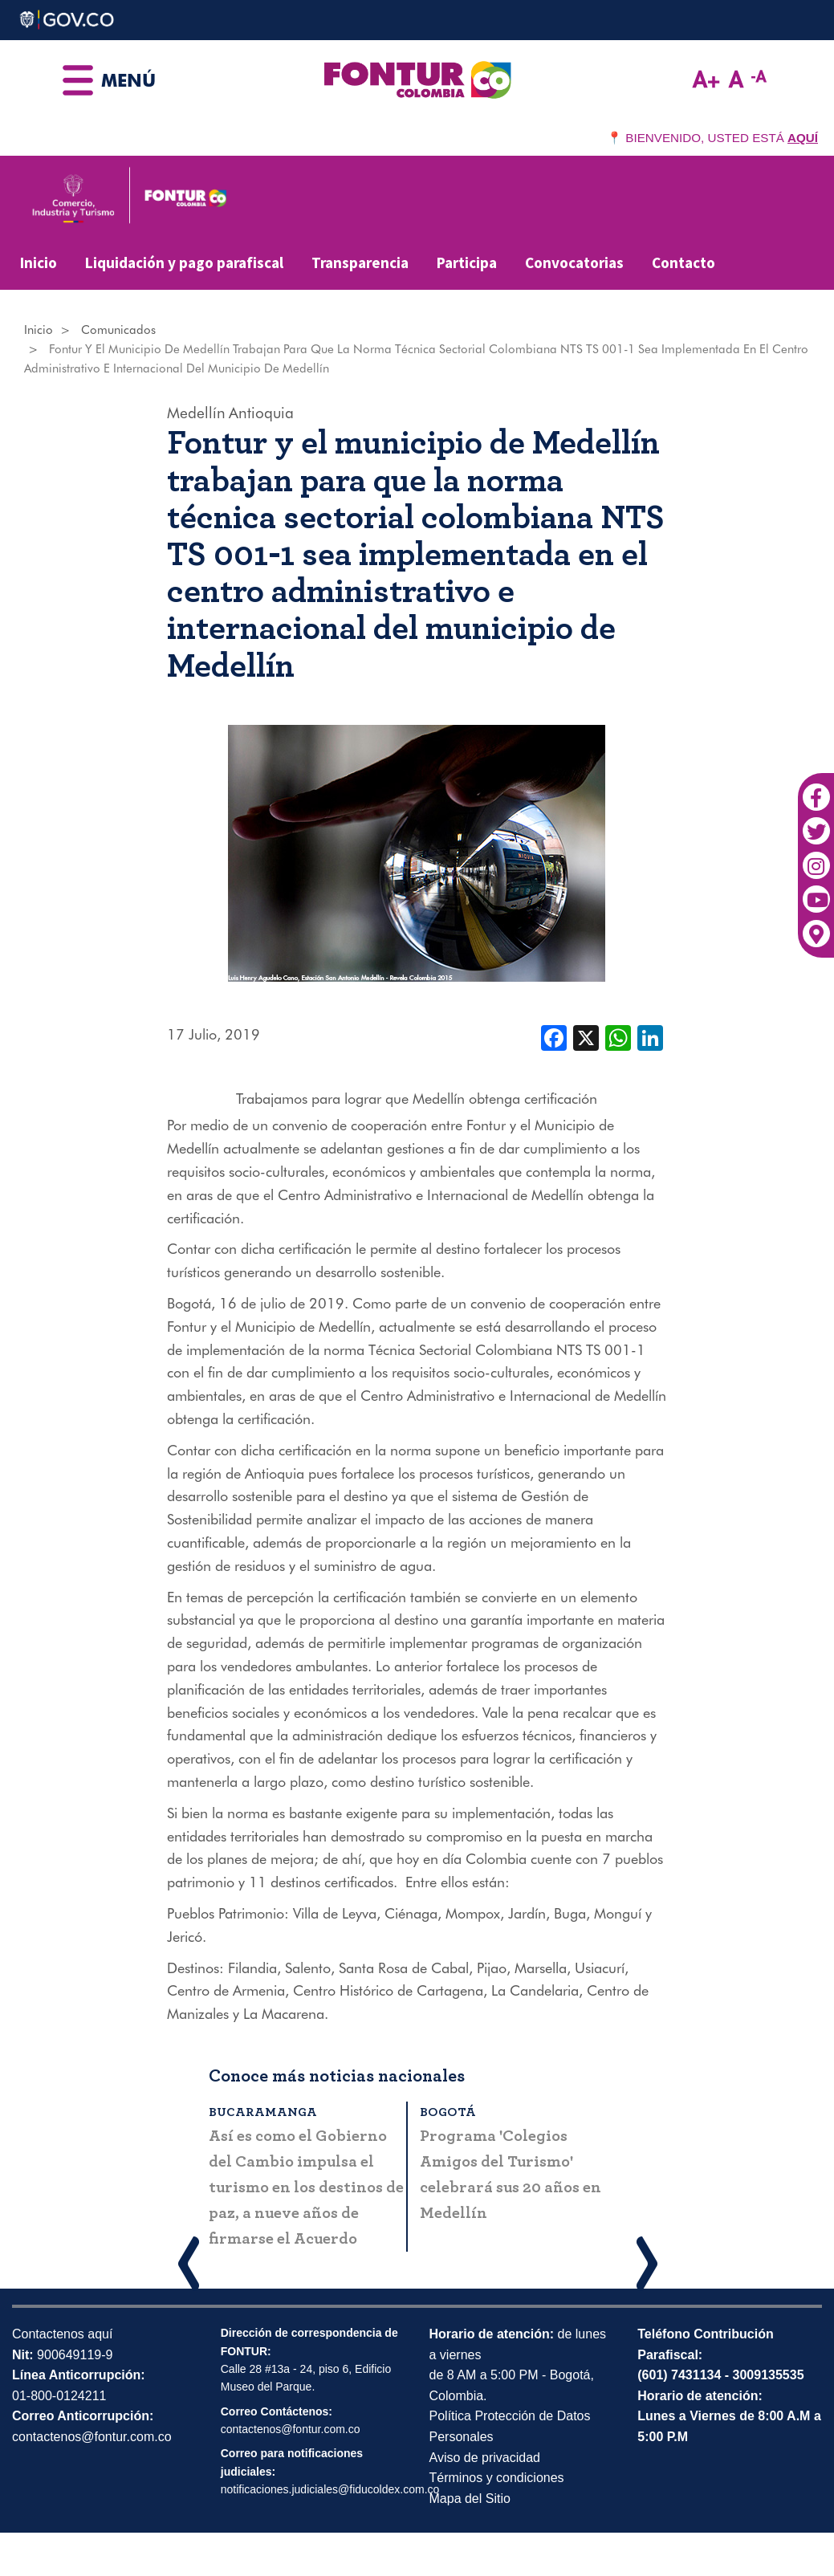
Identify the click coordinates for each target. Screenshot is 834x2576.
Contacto (683, 262)
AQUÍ (802, 137)
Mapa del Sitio (470, 2498)
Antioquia (261, 412)
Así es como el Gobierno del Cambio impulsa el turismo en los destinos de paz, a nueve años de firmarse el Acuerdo (306, 2187)
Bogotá (448, 2112)
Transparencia (360, 262)
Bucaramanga (263, 2112)
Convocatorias (574, 262)
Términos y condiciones (496, 2477)
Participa (467, 262)
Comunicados (118, 330)
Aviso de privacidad (484, 2457)
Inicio (38, 262)
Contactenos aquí (62, 2334)
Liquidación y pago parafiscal (184, 262)
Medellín (196, 412)
